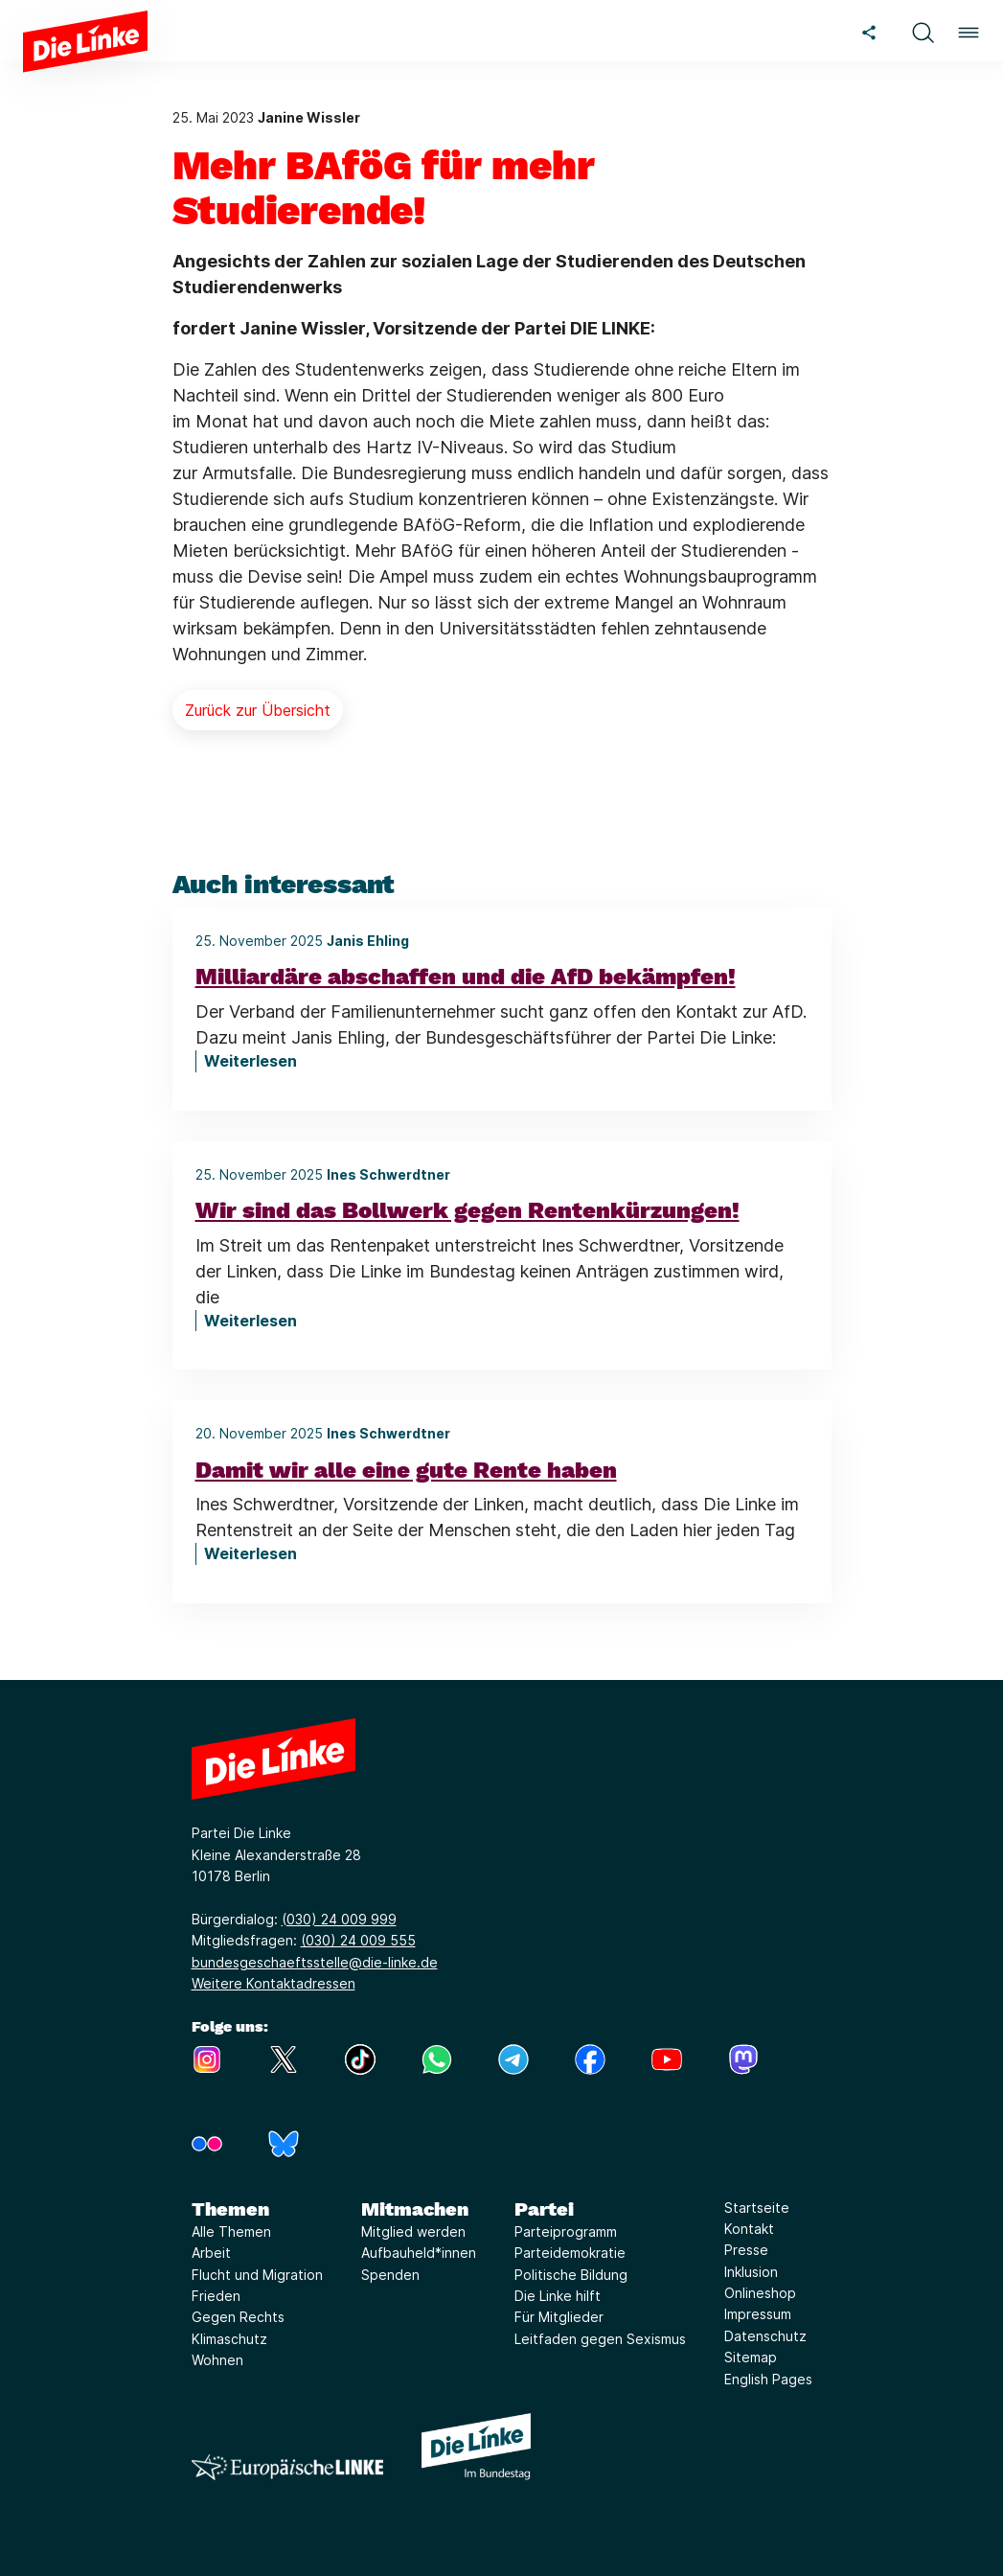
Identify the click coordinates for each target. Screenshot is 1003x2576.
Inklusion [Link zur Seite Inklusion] (751, 2272)
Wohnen (217, 2360)
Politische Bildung (570, 2274)
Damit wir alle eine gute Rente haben (406, 1470)
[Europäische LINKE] (287, 2467)
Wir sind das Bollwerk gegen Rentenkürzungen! (467, 1210)
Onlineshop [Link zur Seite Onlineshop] (760, 2293)
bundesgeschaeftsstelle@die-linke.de (315, 1962)
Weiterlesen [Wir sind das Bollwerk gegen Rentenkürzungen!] (250, 1320)
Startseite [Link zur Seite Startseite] (756, 2207)
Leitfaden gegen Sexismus (600, 2339)
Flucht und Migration (257, 2274)
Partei (544, 2208)
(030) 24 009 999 (339, 1919)
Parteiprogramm (565, 2231)
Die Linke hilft (557, 2296)
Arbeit (211, 2252)
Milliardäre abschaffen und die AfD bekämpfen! (465, 976)
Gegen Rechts (238, 2317)
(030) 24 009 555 (358, 1940)
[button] (922, 30)
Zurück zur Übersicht (258, 710)
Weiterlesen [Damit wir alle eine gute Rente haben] (250, 1553)
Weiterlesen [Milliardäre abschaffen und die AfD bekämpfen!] (250, 1060)
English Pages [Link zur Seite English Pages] (768, 2379)
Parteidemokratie (570, 2252)
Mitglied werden (413, 2231)
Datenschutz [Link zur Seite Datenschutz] (765, 2336)
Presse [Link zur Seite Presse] (746, 2250)
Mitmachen (414, 2208)
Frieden (216, 2296)
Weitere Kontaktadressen (273, 1983)
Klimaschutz (229, 2339)
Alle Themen (231, 2231)
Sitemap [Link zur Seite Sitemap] (750, 2357)
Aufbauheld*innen (418, 2252)
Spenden (390, 2274)
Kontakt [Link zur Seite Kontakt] (749, 2228)
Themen (230, 2208)
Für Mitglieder (559, 2317)
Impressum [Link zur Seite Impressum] (757, 2314)
